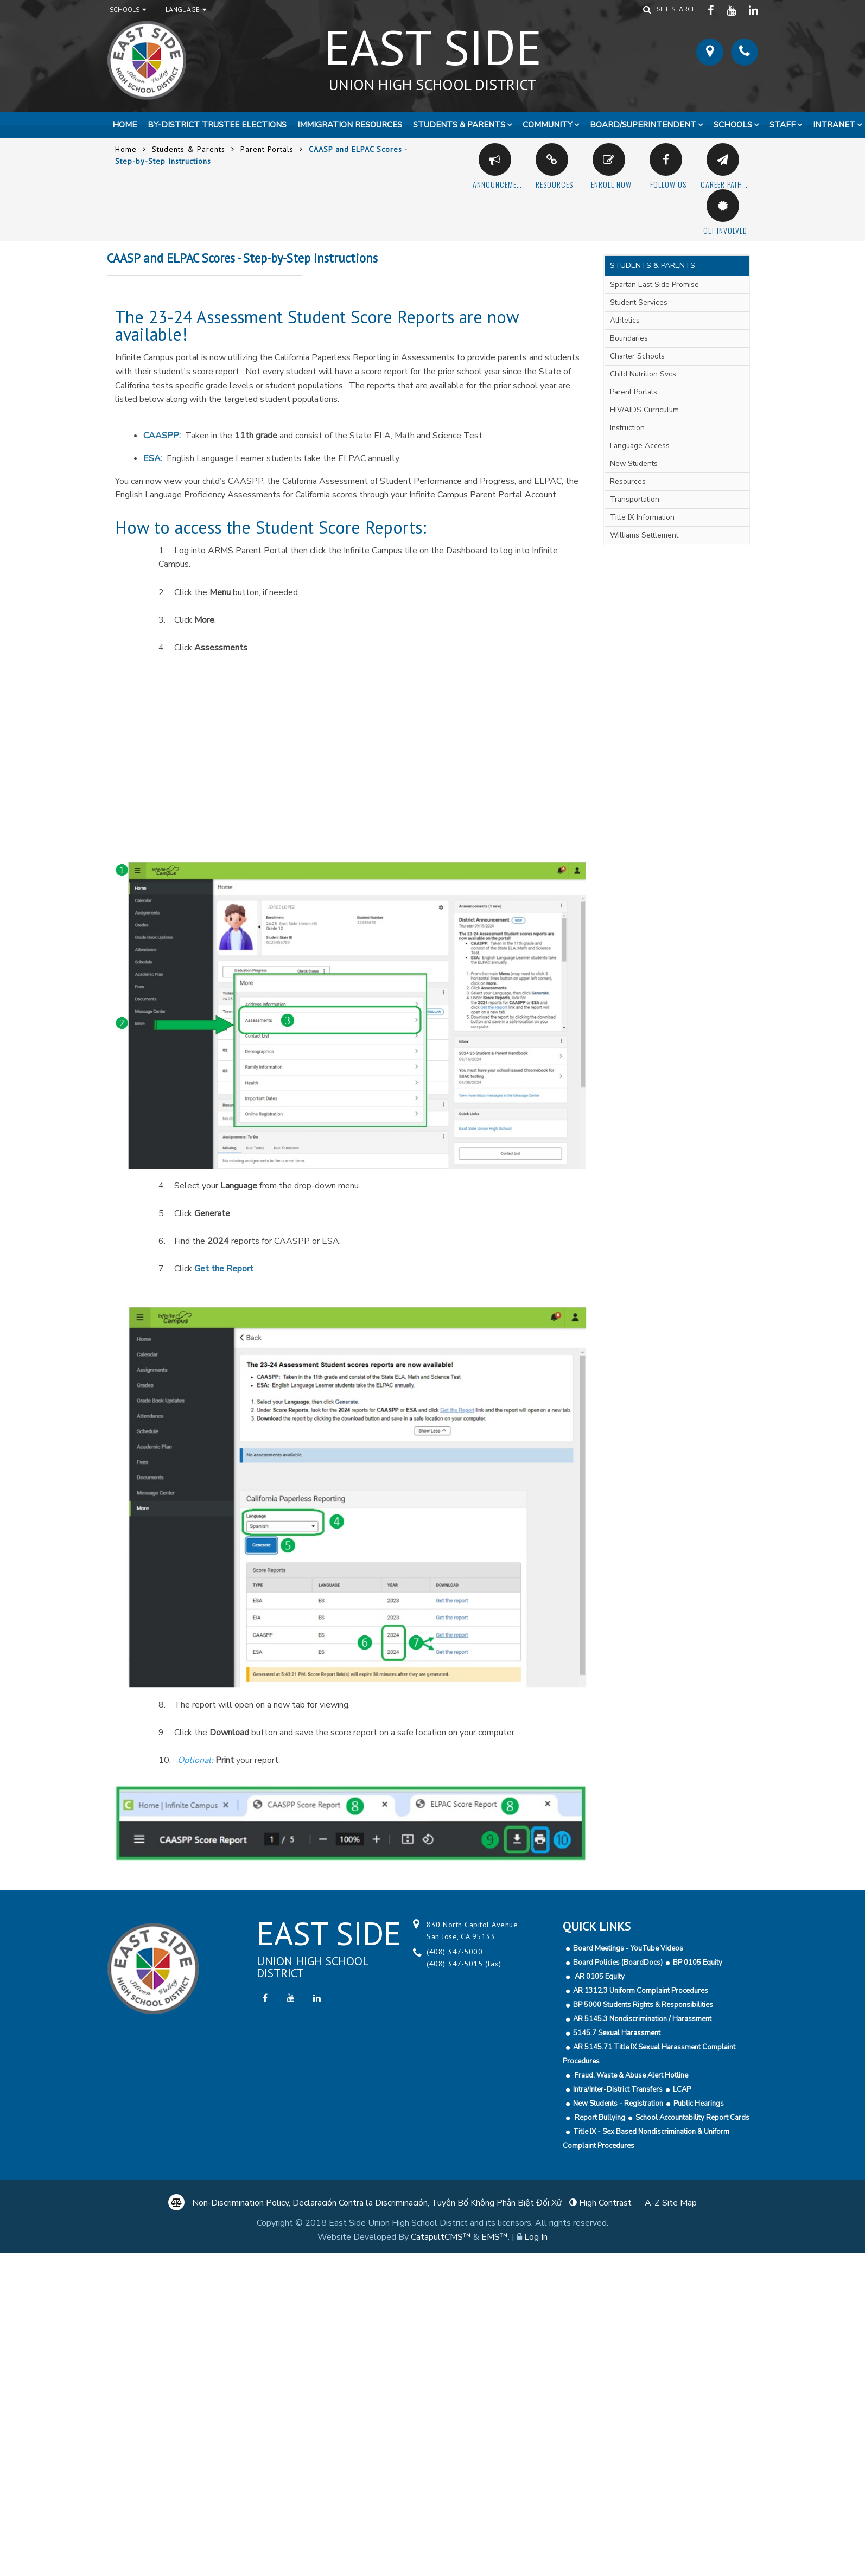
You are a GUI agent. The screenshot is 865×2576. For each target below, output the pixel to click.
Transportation (634, 499)
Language (186, 10)
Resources (628, 481)
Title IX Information (642, 517)
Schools (128, 10)
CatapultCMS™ (441, 2237)
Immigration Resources (349, 124)
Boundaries (629, 338)
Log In (536, 2237)
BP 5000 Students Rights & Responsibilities (643, 2005)
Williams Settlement (644, 535)
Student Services (638, 302)
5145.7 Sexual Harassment (616, 2033)
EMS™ (494, 2237)
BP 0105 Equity (697, 1962)
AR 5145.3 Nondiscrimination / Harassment (642, 2019)
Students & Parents (459, 124)
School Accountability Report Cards (692, 2118)
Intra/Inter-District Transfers (618, 2089)
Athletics (625, 320)
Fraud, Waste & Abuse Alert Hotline (630, 2075)
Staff (782, 124)
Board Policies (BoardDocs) (618, 1962)
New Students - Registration (618, 2103)
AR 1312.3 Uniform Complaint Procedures (640, 1991)
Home (124, 124)
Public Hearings (698, 2103)
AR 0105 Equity (599, 1976)
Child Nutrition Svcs (643, 374)
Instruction (627, 428)
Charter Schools (637, 356)
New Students (634, 463)
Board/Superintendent (643, 124)
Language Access (640, 445)
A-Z (671, 2203)
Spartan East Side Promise (654, 284)
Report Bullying (599, 2118)
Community (548, 124)
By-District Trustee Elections (217, 124)
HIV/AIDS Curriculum (644, 410)
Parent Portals (267, 149)
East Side (432, 53)
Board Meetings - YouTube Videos (628, 1948)
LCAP (682, 2089)
